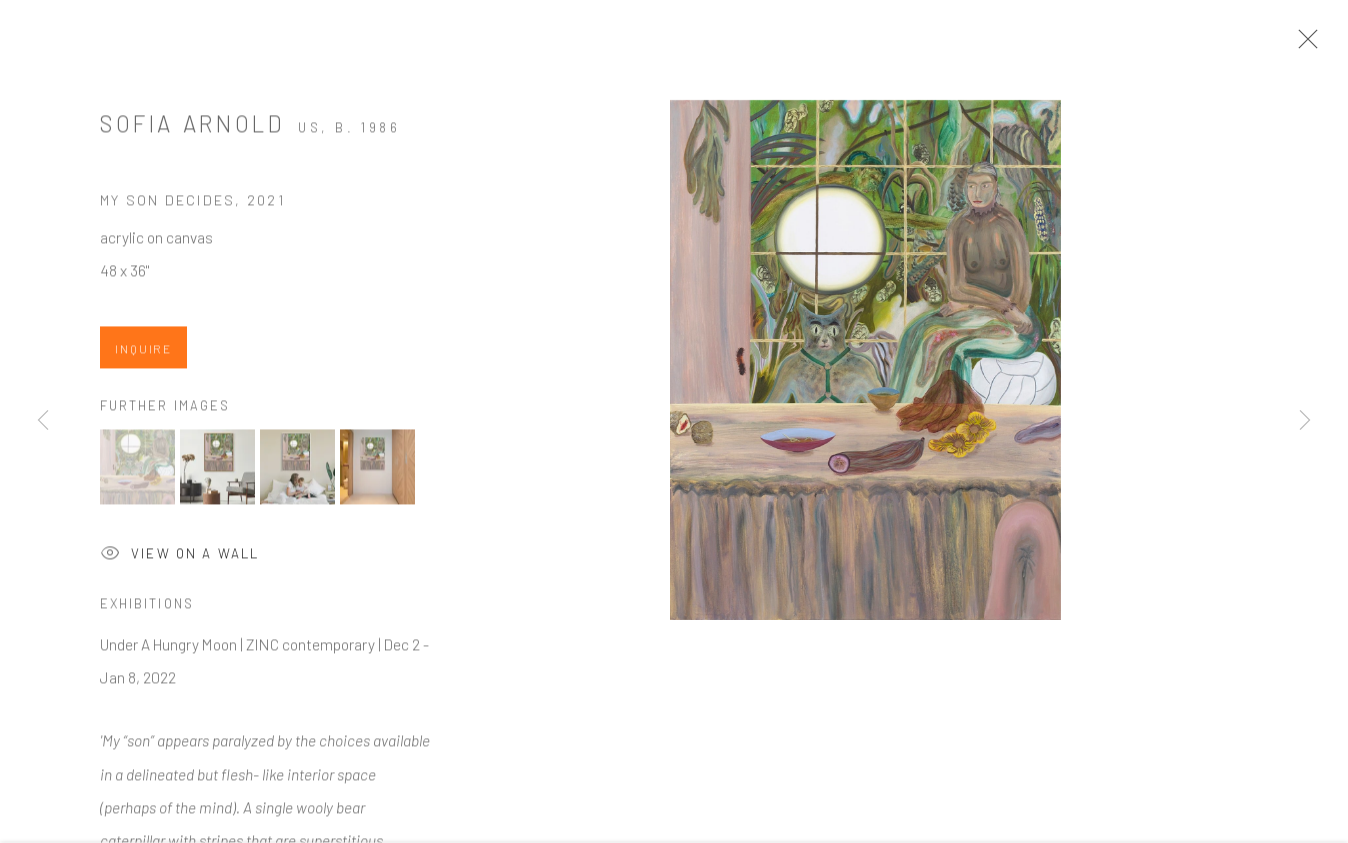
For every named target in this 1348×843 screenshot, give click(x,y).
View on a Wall (179, 560)
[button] (137, 472)
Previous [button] (43, 421)
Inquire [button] (143, 354)
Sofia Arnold (192, 129)
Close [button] (1303, 45)
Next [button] (1305, 421)
